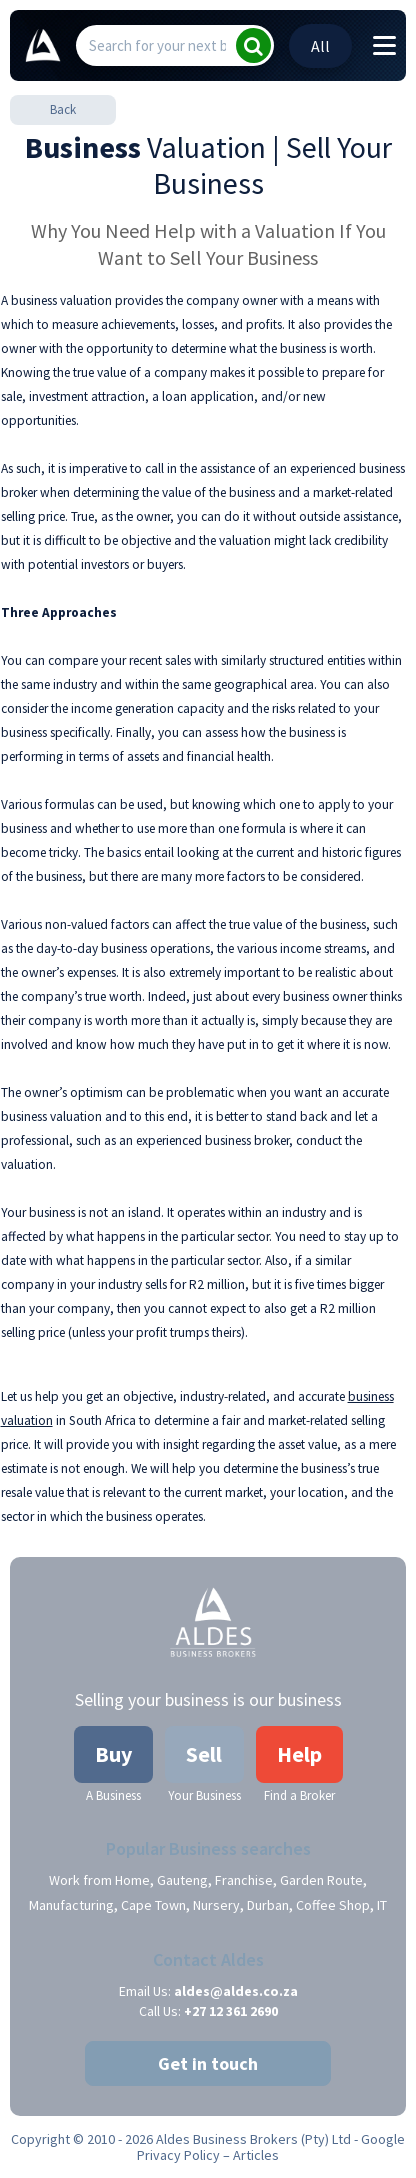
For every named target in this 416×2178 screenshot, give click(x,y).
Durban (268, 1905)
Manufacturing (71, 1905)
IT (382, 1905)
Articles (256, 2155)
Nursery (216, 1905)
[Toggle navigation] (384, 47)
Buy (113, 1754)
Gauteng (182, 1880)
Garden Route (321, 1880)
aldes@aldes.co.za (236, 1991)
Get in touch (208, 2063)
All (320, 46)
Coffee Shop (333, 1905)
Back (63, 109)
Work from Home (99, 1880)
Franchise (244, 1880)
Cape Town (153, 1905)
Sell (204, 1754)
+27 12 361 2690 (231, 2011)
